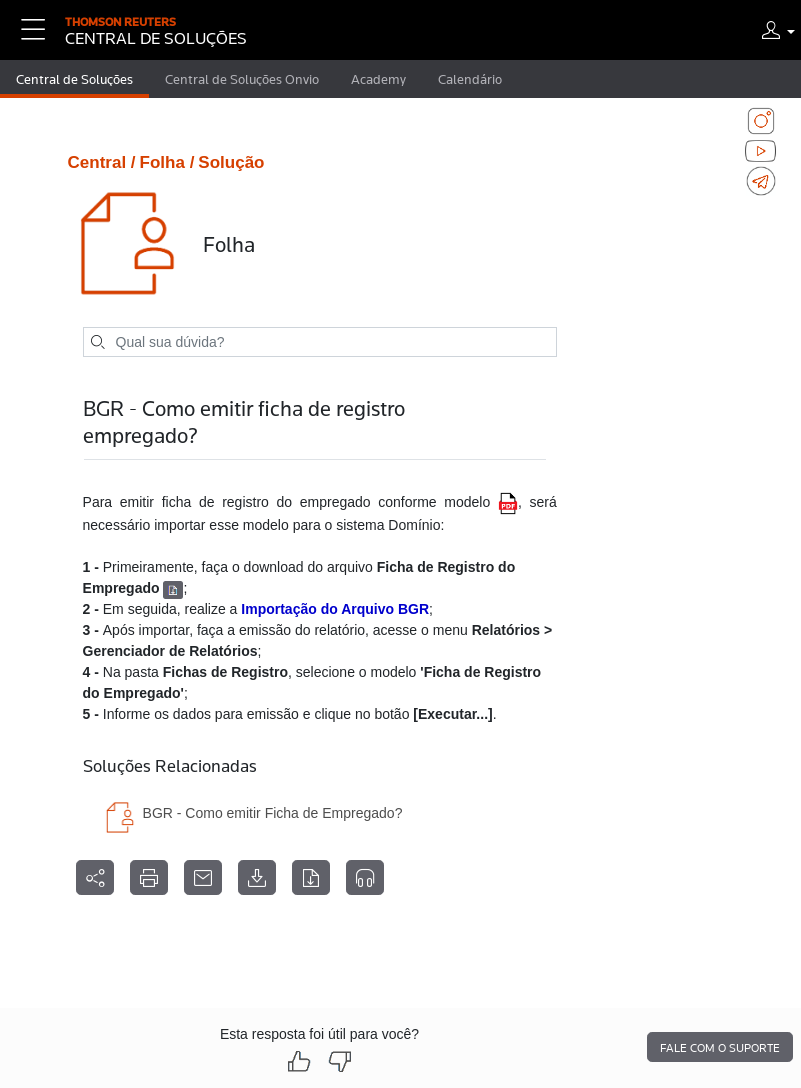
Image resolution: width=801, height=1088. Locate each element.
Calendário (470, 79)
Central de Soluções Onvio (242, 79)
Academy (378, 79)
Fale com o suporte (720, 1048)
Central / (102, 162)
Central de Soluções (74, 79)
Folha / (167, 162)
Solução (231, 162)
